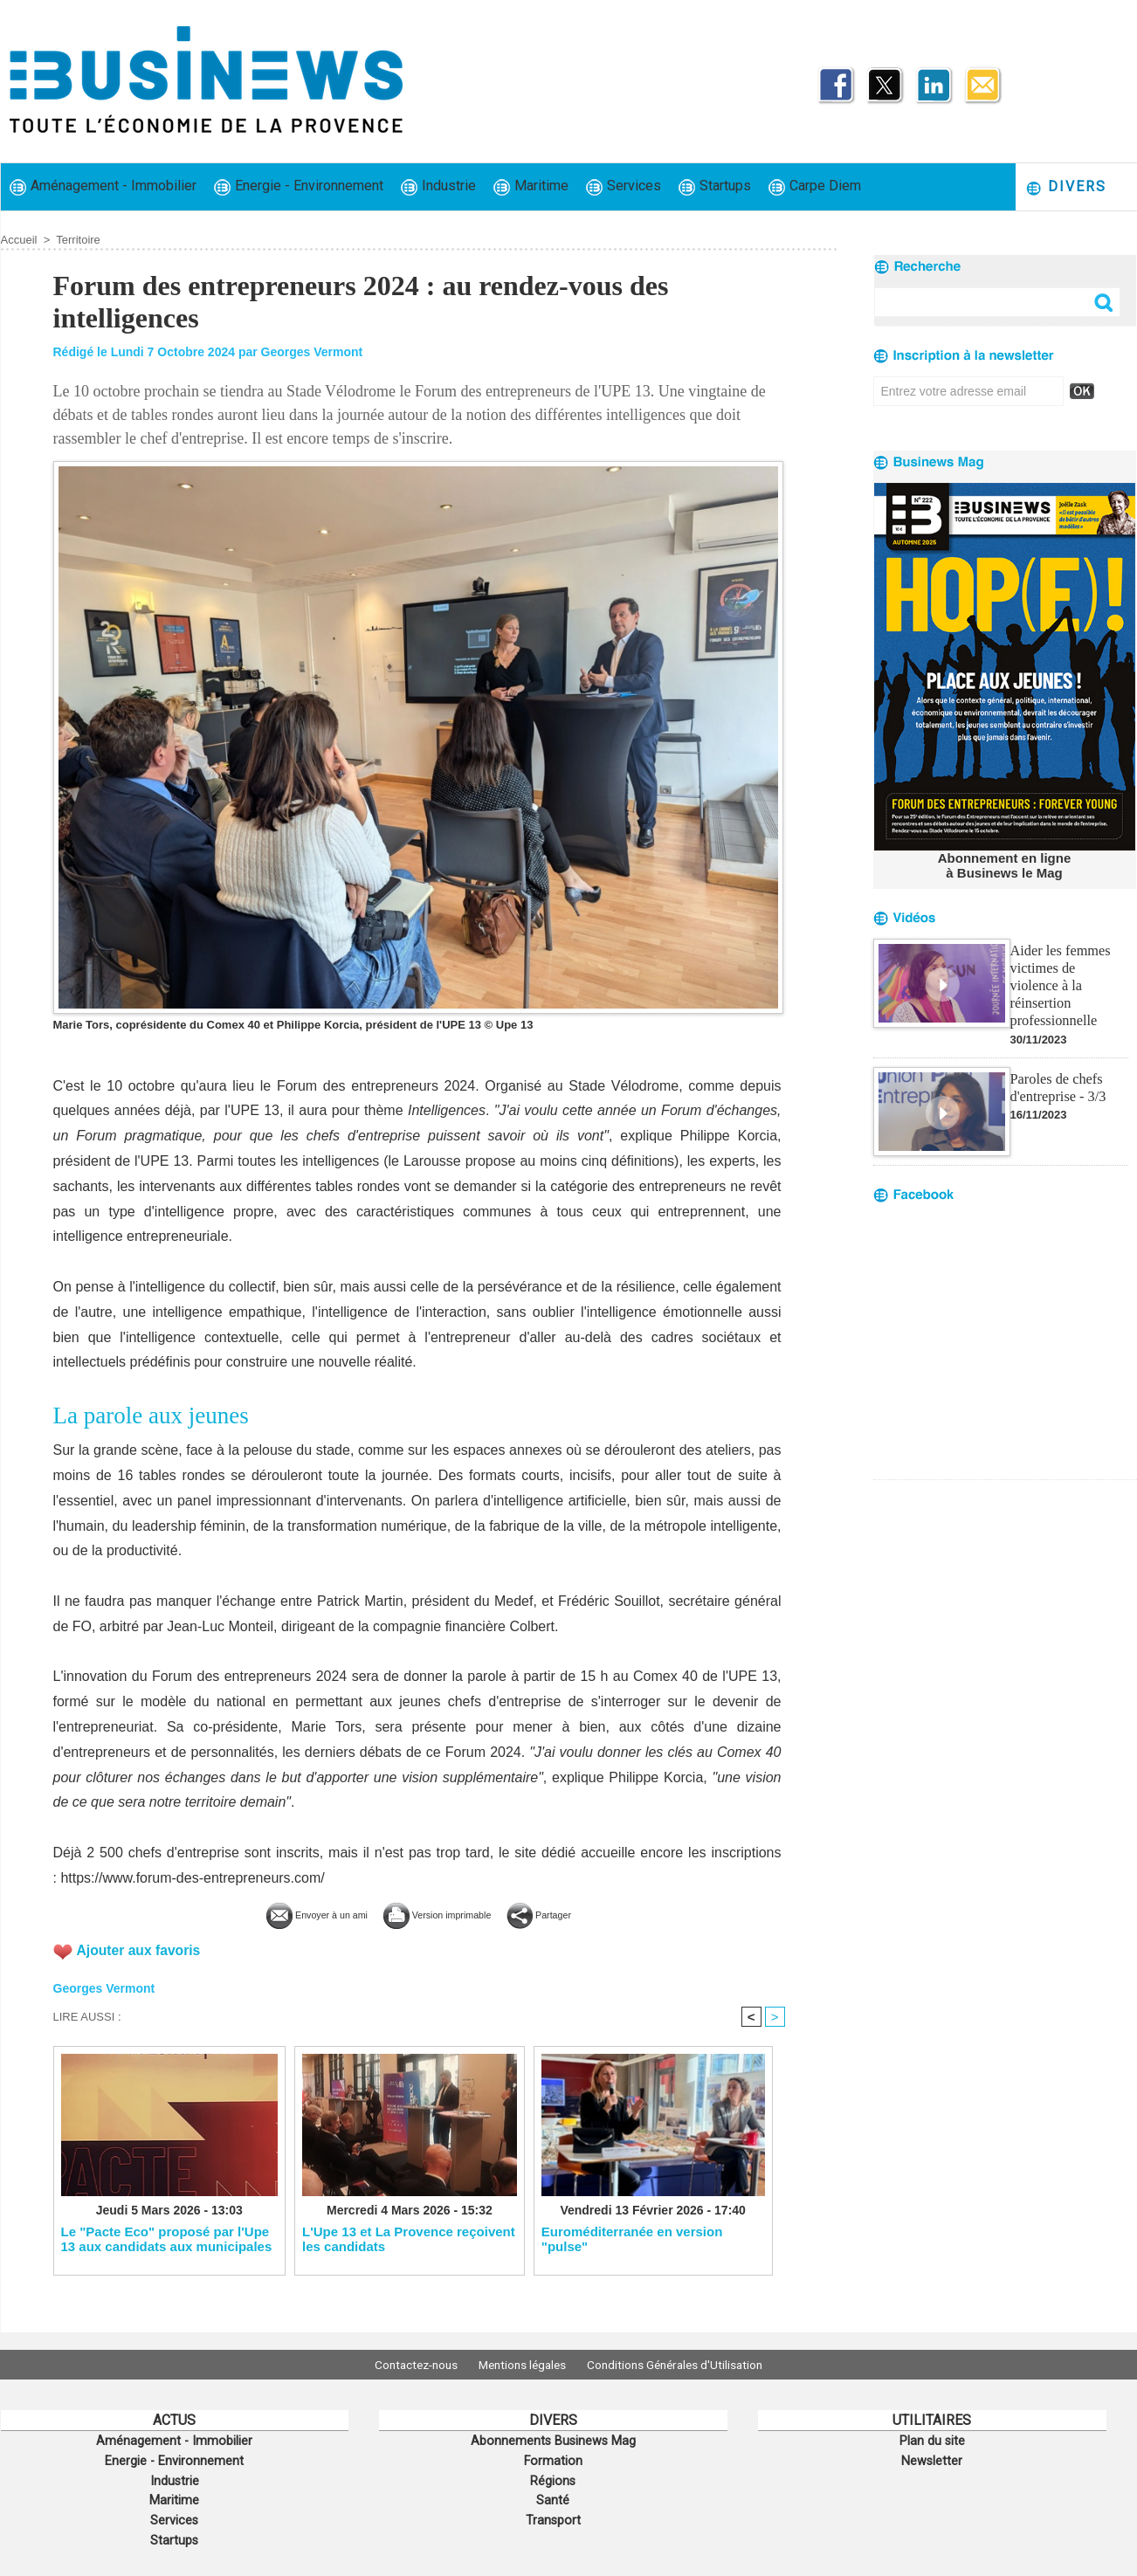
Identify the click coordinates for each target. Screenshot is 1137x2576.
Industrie (438, 186)
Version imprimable (446, 1913)
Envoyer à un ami (286, 1913)
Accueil (19, 239)
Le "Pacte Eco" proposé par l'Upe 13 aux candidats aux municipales (166, 2239)
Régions (553, 2479)
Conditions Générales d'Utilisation (684, 2365)
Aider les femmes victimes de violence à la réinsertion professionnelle (1068, 973)
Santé (552, 2498)
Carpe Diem (814, 186)
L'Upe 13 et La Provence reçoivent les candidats (408, 2239)
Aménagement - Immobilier (103, 186)
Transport (553, 2517)
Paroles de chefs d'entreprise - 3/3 (1057, 1065)
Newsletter (932, 2460)
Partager (578, 1913)
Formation (552, 2460)
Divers (1065, 187)
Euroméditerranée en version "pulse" (632, 2239)
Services (623, 186)
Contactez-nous (407, 2365)
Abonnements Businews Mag (553, 2441)
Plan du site (932, 2441)
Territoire (78, 239)
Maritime (530, 186)
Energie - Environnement (298, 186)
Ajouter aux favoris (140, 1949)
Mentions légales (523, 2365)
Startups (715, 186)
